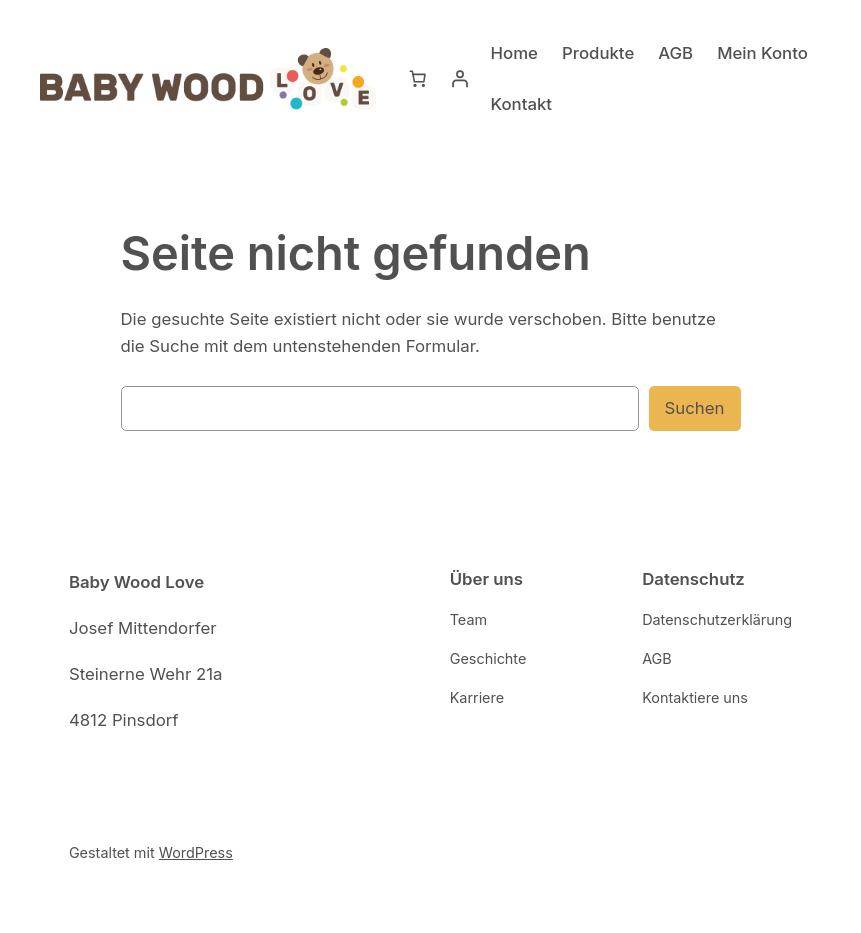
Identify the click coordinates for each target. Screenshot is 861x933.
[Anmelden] (460, 79)
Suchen (696, 407)
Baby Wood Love (137, 581)
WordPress (189, 852)
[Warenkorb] (418, 79)
